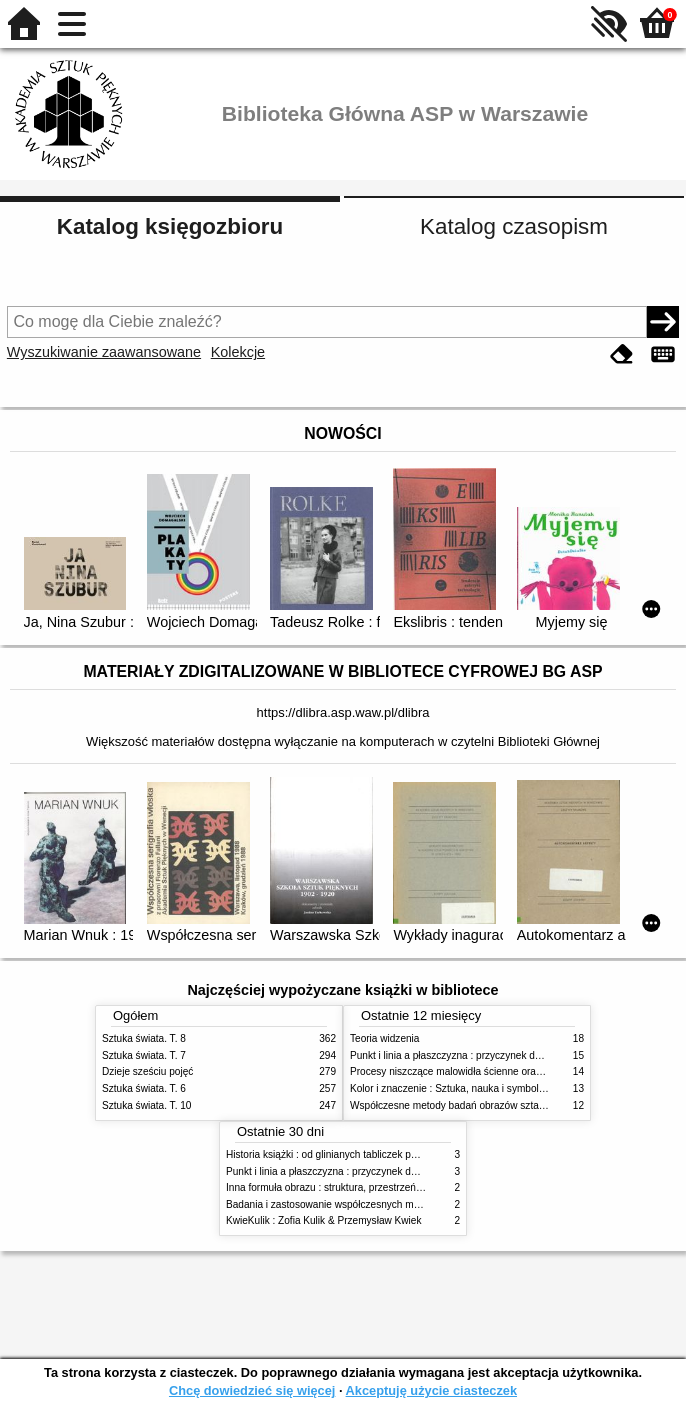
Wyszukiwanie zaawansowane (104, 352)
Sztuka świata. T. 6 (144, 1088)
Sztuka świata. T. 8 (144, 1038)
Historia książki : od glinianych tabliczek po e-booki (339, 1154)
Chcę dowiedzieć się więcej (252, 1390)
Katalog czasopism (514, 226)
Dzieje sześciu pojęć (147, 1071)
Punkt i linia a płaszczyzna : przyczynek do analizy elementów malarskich (513, 1055)
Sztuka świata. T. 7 (144, 1055)
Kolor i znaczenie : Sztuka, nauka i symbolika (451, 1088)
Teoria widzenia (384, 1038)
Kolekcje (238, 352)
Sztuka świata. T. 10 (146, 1105)
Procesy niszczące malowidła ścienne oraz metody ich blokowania (498, 1071)
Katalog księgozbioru (170, 226)
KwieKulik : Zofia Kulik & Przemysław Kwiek (323, 1220)
